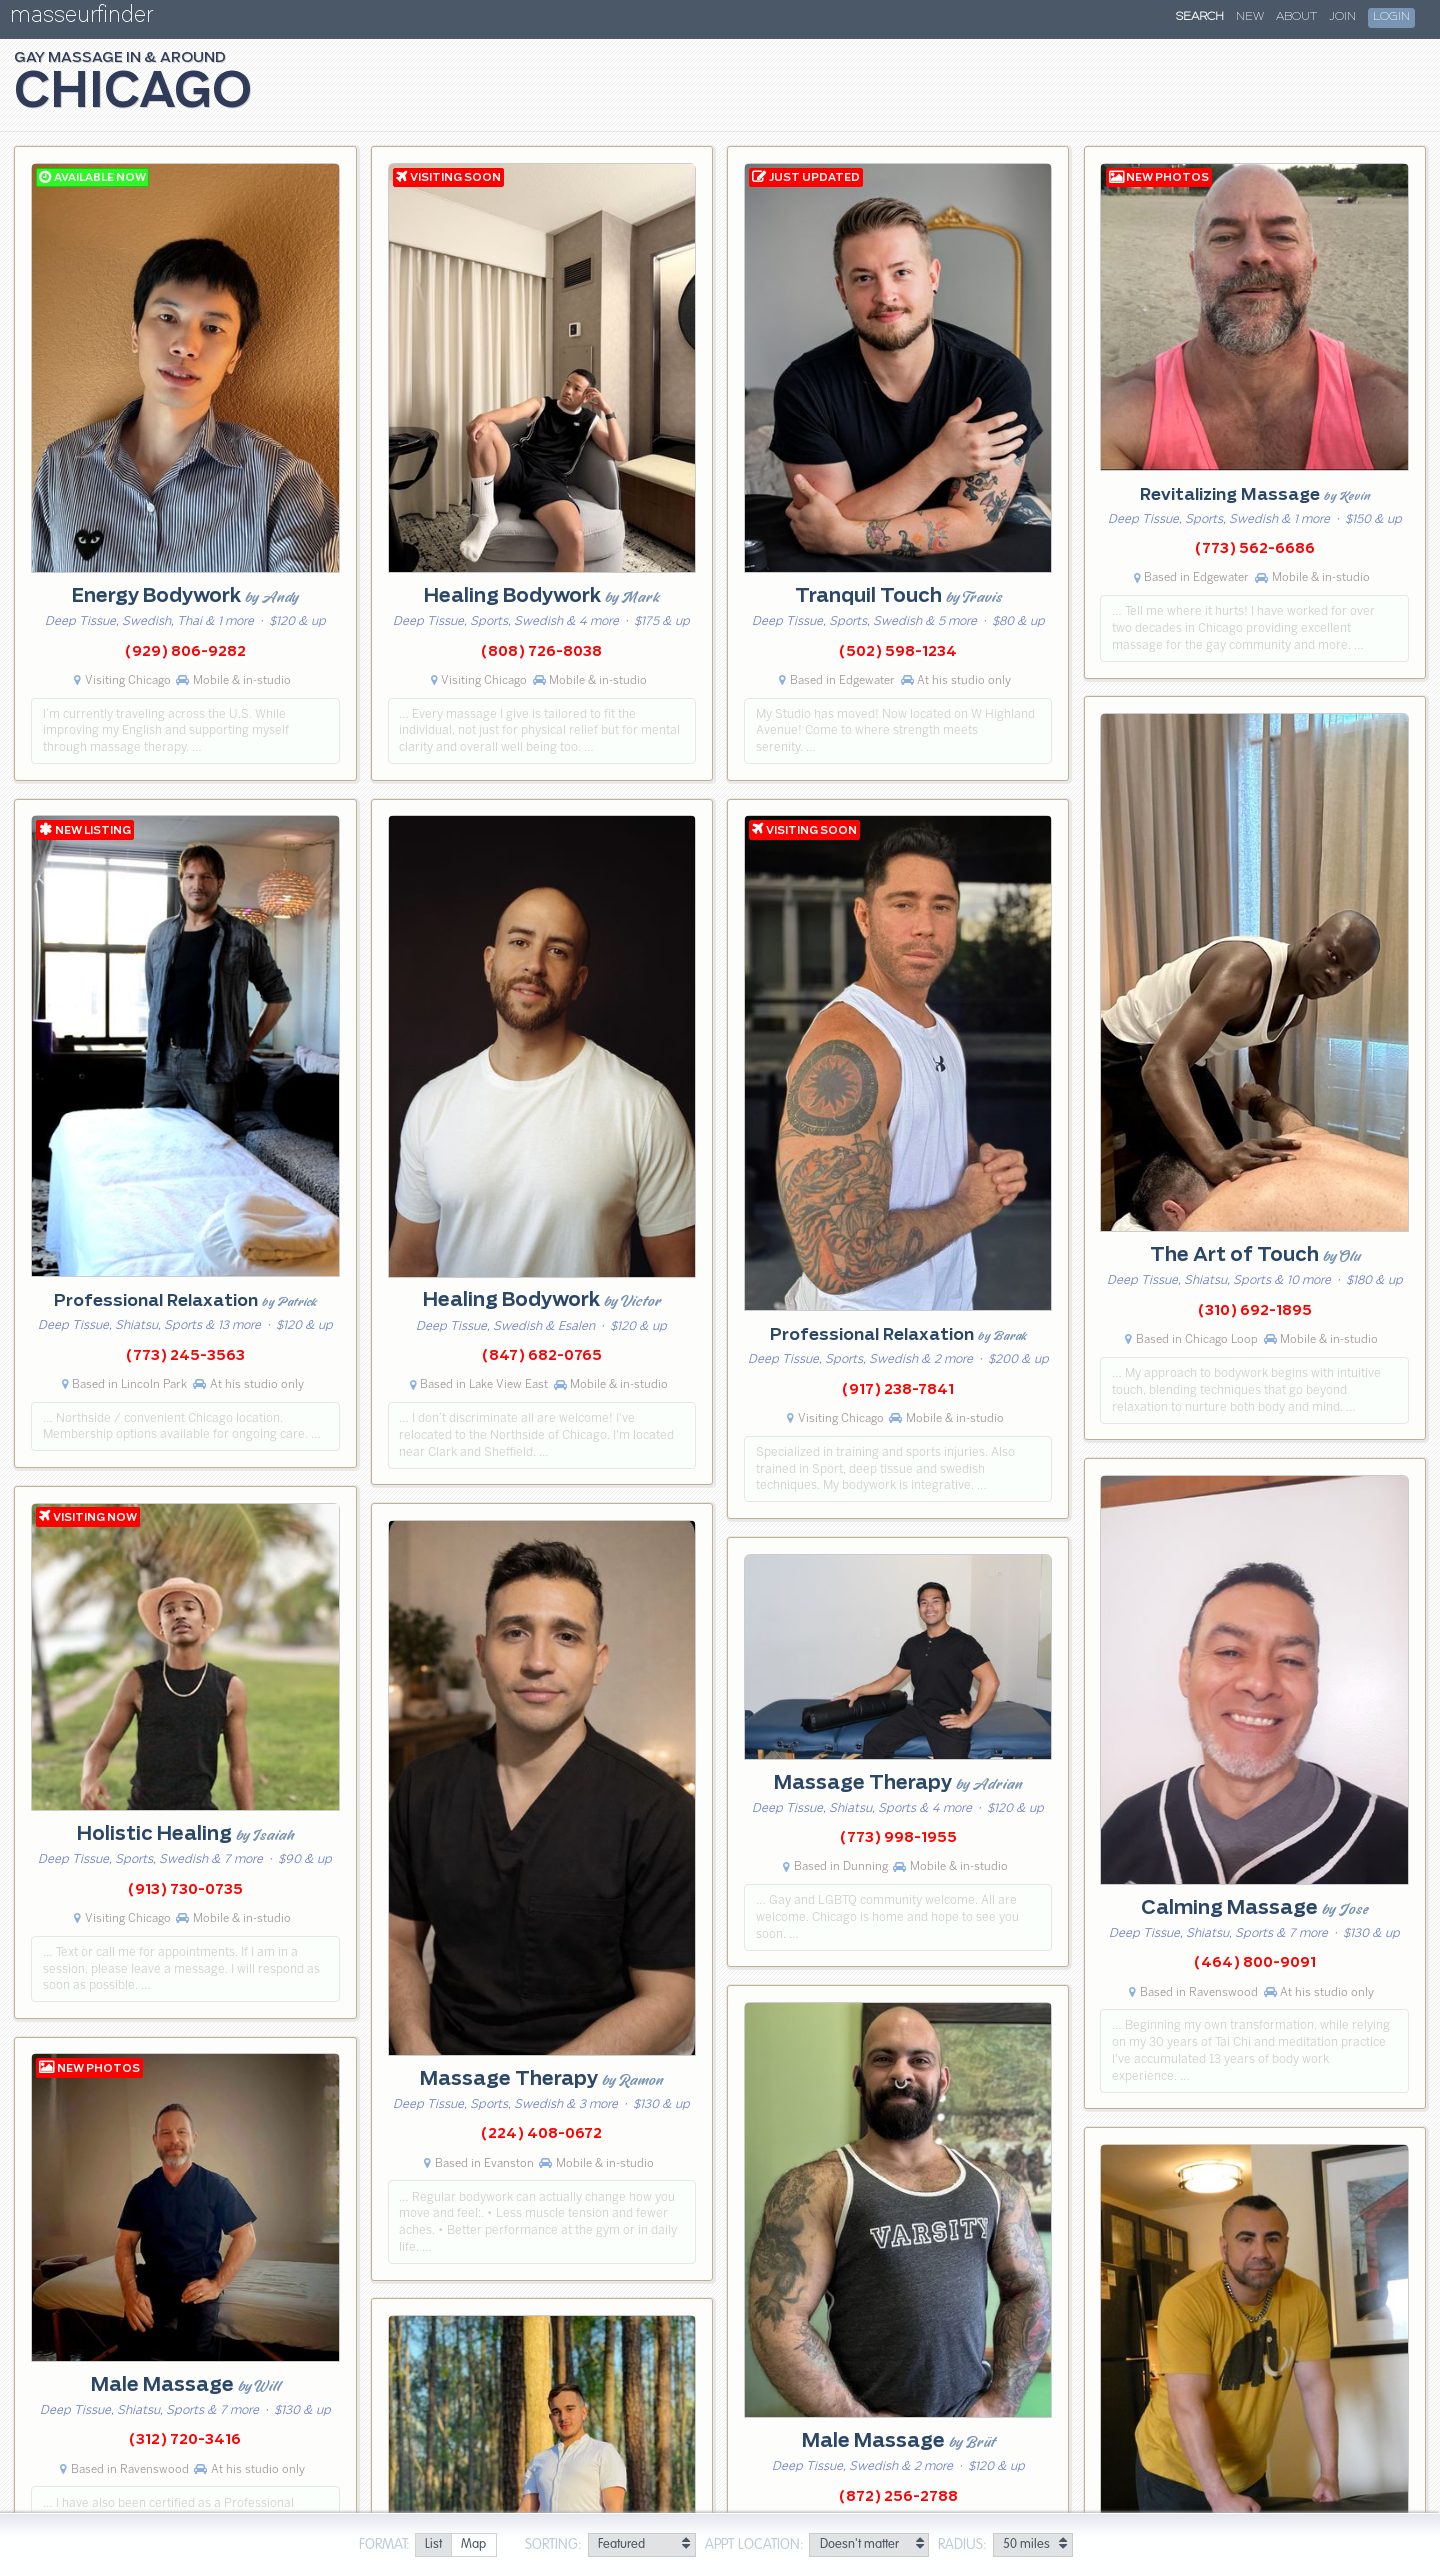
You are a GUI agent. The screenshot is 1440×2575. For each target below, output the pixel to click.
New (1250, 17)
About (1296, 17)
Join (1342, 17)
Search (1200, 17)
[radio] (433, 2545)
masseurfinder (81, 18)
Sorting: (553, 2545)
